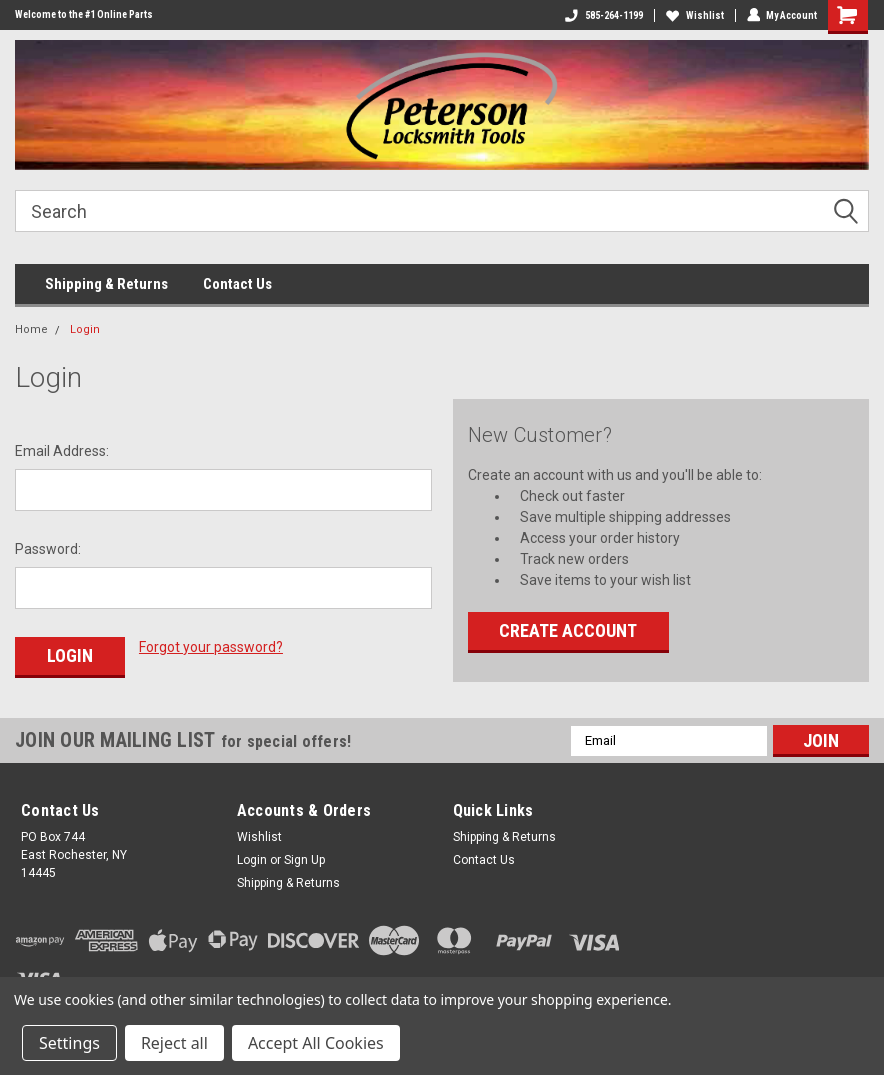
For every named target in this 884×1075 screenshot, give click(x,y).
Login (85, 329)
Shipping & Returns (106, 284)
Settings (69, 1043)
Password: (48, 549)
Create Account (568, 630)
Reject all (174, 1043)
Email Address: (62, 451)
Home (31, 329)
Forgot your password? (211, 647)
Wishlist (694, 15)
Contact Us (237, 284)
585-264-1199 (603, 15)
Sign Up (304, 860)
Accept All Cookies (316, 1043)
